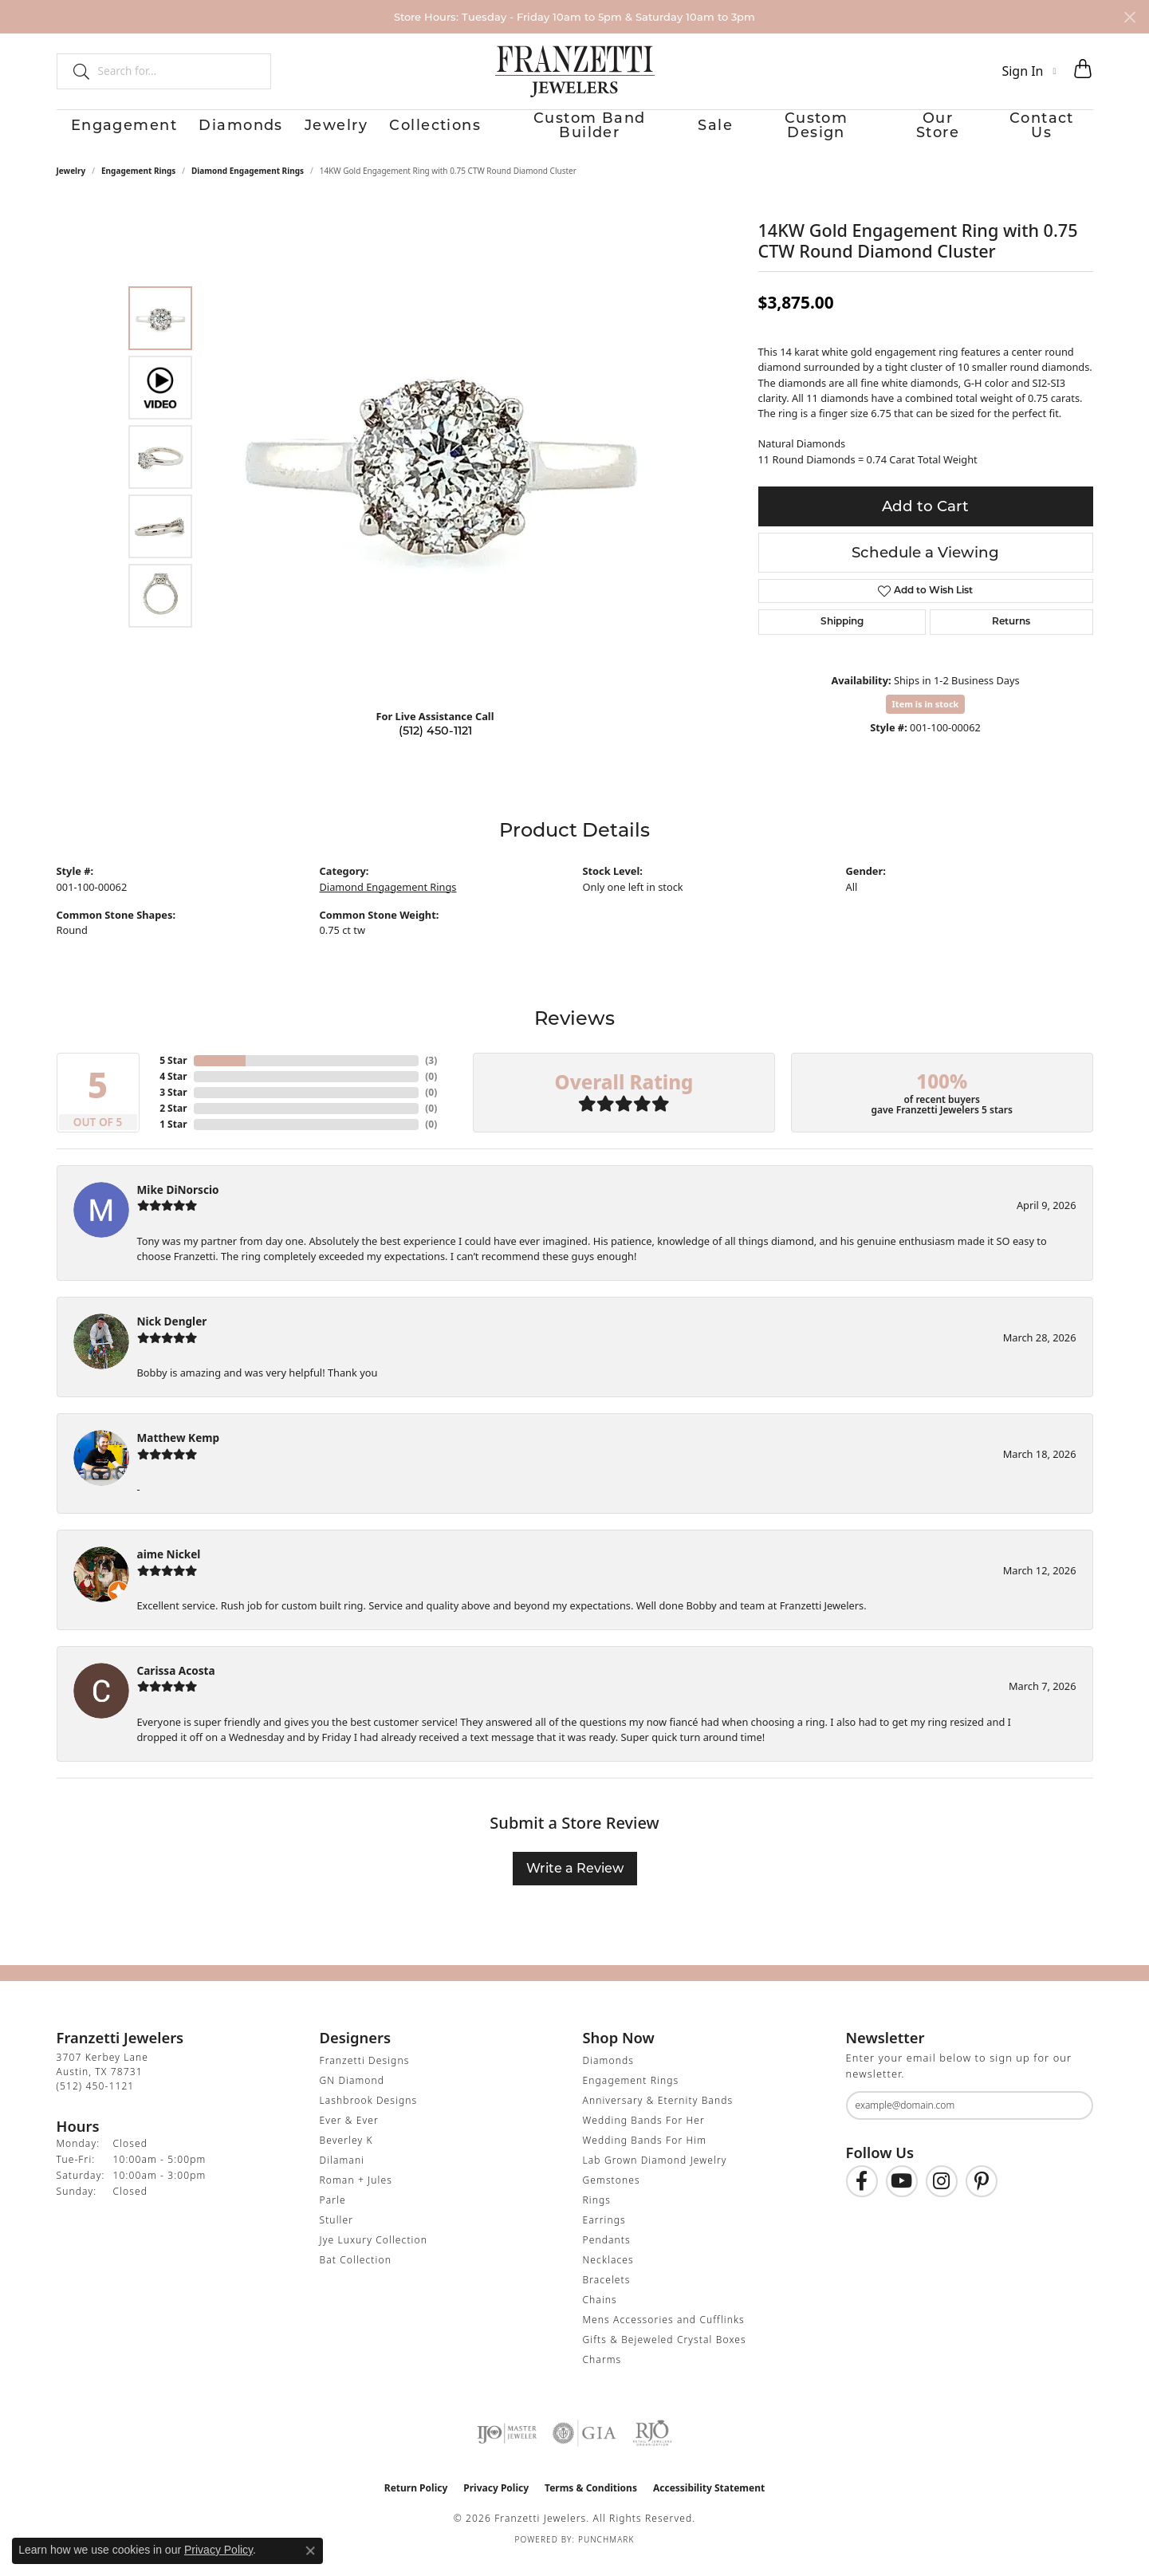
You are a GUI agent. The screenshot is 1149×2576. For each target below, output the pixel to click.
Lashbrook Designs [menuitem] (369, 2114)
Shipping (842, 635)
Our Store (945, 132)
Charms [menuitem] (602, 2374)
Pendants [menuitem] (607, 2254)
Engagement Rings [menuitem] (631, 2094)
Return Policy (416, 2502)
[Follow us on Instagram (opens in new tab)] (942, 2195)
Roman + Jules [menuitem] (356, 2194)
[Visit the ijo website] (507, 2448)
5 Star (173, 1074)
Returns (1011, 635)
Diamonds (222, 132)
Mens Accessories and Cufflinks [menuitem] (664, 2334)
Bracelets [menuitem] (607, 2294)
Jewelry (325, 132)
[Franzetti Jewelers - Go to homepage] (575, 70)
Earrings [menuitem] (604, 2234)
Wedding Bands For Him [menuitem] (645, 2154)
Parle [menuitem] (333, 2214)
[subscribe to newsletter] (1071, 2119)
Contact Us (1056, 132)
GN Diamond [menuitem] (352, 2094)
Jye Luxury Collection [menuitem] (373, 2254)
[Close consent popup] (310, 2550)
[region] (439, 470)
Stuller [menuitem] (337, 2234)
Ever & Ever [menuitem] (349, 2134)
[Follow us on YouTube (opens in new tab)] (902, 2195)
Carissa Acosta (176, 1684)
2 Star (173, 1121)
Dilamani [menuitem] (342, 2174)
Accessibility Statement (709, 2502)
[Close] (1129, 17)
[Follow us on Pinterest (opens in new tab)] (982, 2195)
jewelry (71, 184)
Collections (429, 132)
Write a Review (575, 1882)
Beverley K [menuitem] (346, 2154)
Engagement (101, 132)
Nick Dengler (172, 1334)
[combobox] (177, 71)
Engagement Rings (138, 184)
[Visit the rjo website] (652, 2448)
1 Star (173, 1137)
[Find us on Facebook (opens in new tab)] (862, 2195)
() (431, 1074)
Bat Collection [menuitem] (356, 2274)
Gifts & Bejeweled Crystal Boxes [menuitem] (664, 2354)
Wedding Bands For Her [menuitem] (644, 2134)
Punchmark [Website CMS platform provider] (606, 2553)
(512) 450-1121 (435, 744)
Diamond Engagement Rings (247, 184)
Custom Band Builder (582, 132)
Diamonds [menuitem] (608, 2075)
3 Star (173, 1106)
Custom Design (818, 132)
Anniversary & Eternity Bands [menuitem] (658, 2114)
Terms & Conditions (591, 2502)
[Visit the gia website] (584, 2448)
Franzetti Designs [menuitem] (365, 2075)
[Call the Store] (96, 2100)
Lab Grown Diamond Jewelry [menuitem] (655, 2174)
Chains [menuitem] (600, 2314)
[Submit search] (75, 71)
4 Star (173, 1090)
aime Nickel (169, 1567)
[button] (1028, 71)
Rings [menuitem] (597, 2214)
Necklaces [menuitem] (608, 2274)
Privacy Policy (496, 2502)
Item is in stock (925, 717)
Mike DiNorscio (178, 1203)
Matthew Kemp (178, 1451)
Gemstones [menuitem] (611, 2194)
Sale (711, 132)
